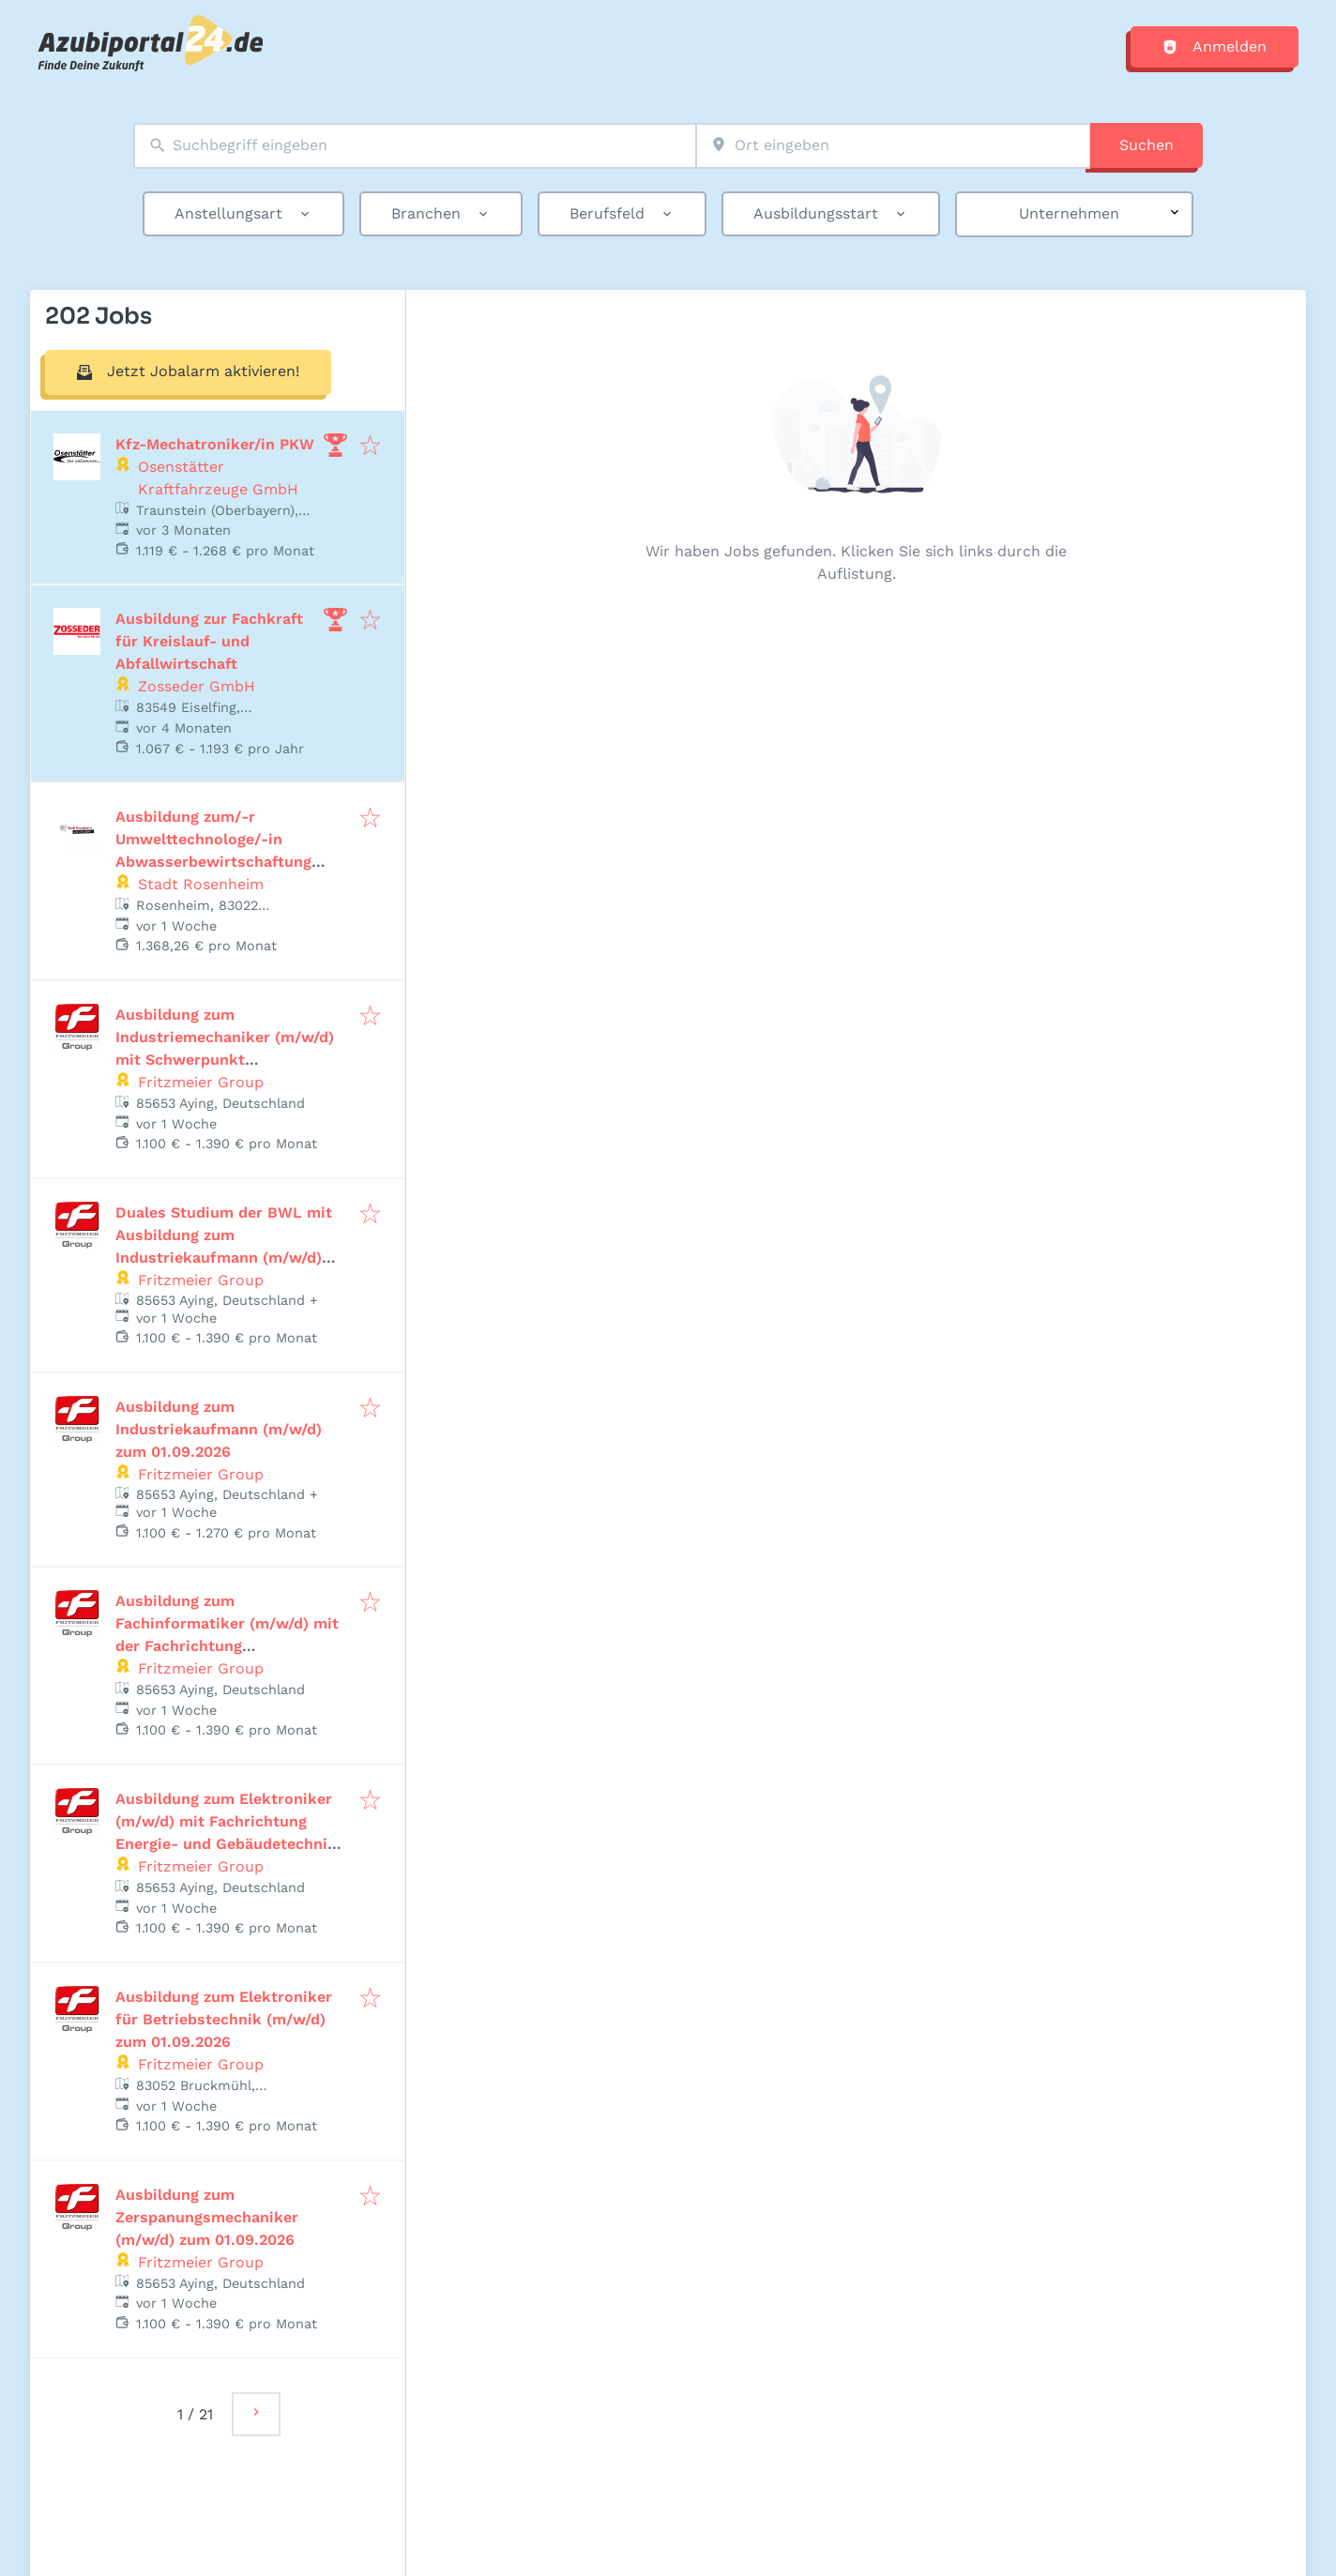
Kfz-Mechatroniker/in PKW (214, 444)
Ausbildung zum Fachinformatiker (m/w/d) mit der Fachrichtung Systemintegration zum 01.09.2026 (227, 1646)
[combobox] (414, 146)
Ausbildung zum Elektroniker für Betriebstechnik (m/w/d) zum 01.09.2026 (223, 2019)
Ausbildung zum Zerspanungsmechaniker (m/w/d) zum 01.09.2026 (206, 2217)
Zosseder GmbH (196, 686)
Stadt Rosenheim (201, 884)
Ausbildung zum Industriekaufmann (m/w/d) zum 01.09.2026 (218, 1429)
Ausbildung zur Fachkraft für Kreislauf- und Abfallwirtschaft (209, 641)
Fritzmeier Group (201, 1082)
